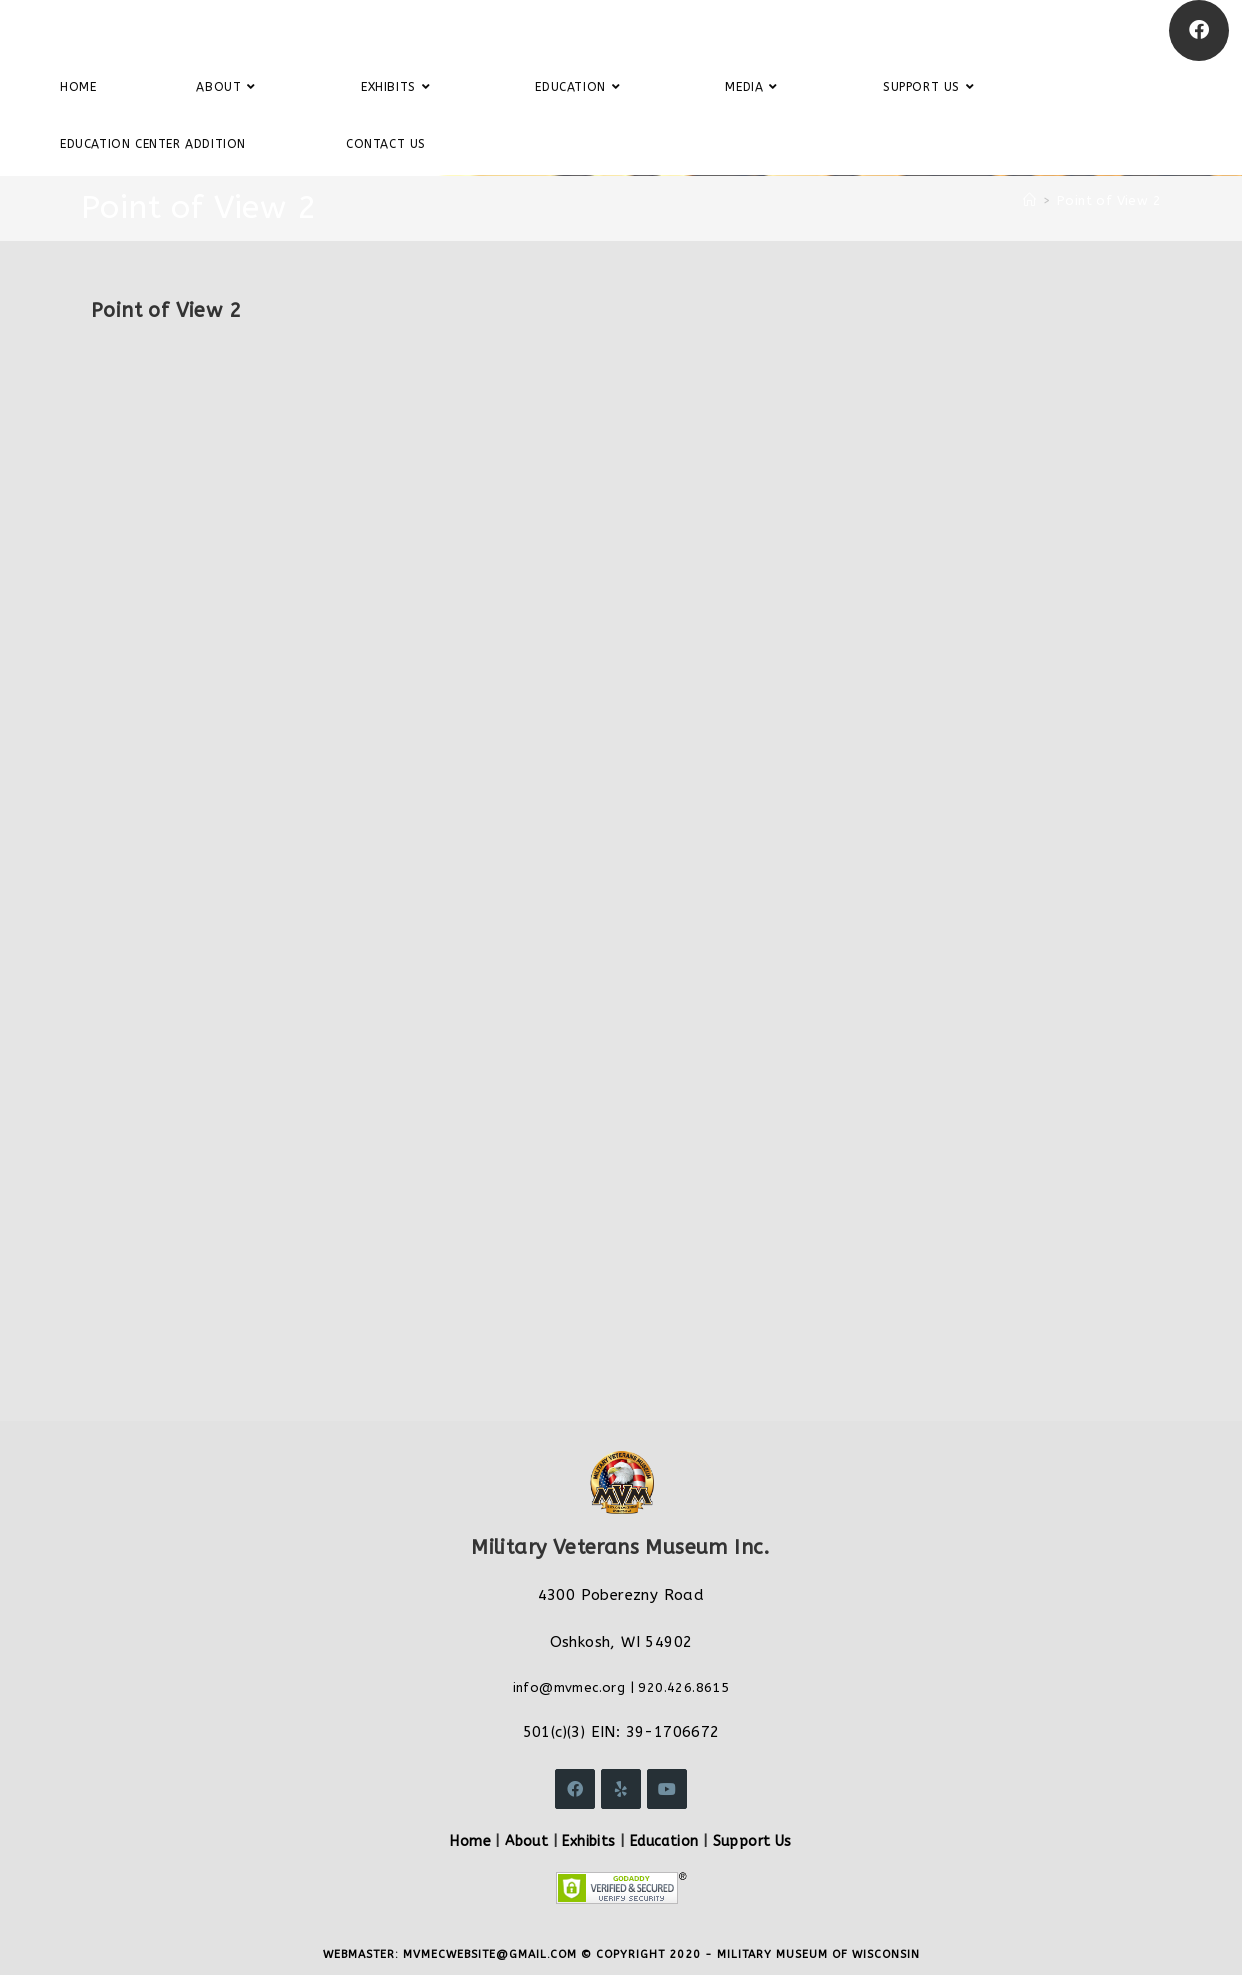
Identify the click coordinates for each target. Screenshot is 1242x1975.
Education (664, 1841)
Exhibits (588, 1841)
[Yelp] (621, 1789)
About (526, 1841)
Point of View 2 (1109, 200)
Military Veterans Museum (164, 30)
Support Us (752, 1841)
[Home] (1029, 200)
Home (470, 1841)
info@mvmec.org (569, 1687)
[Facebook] (1199, 30)
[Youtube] (667, 1789)
